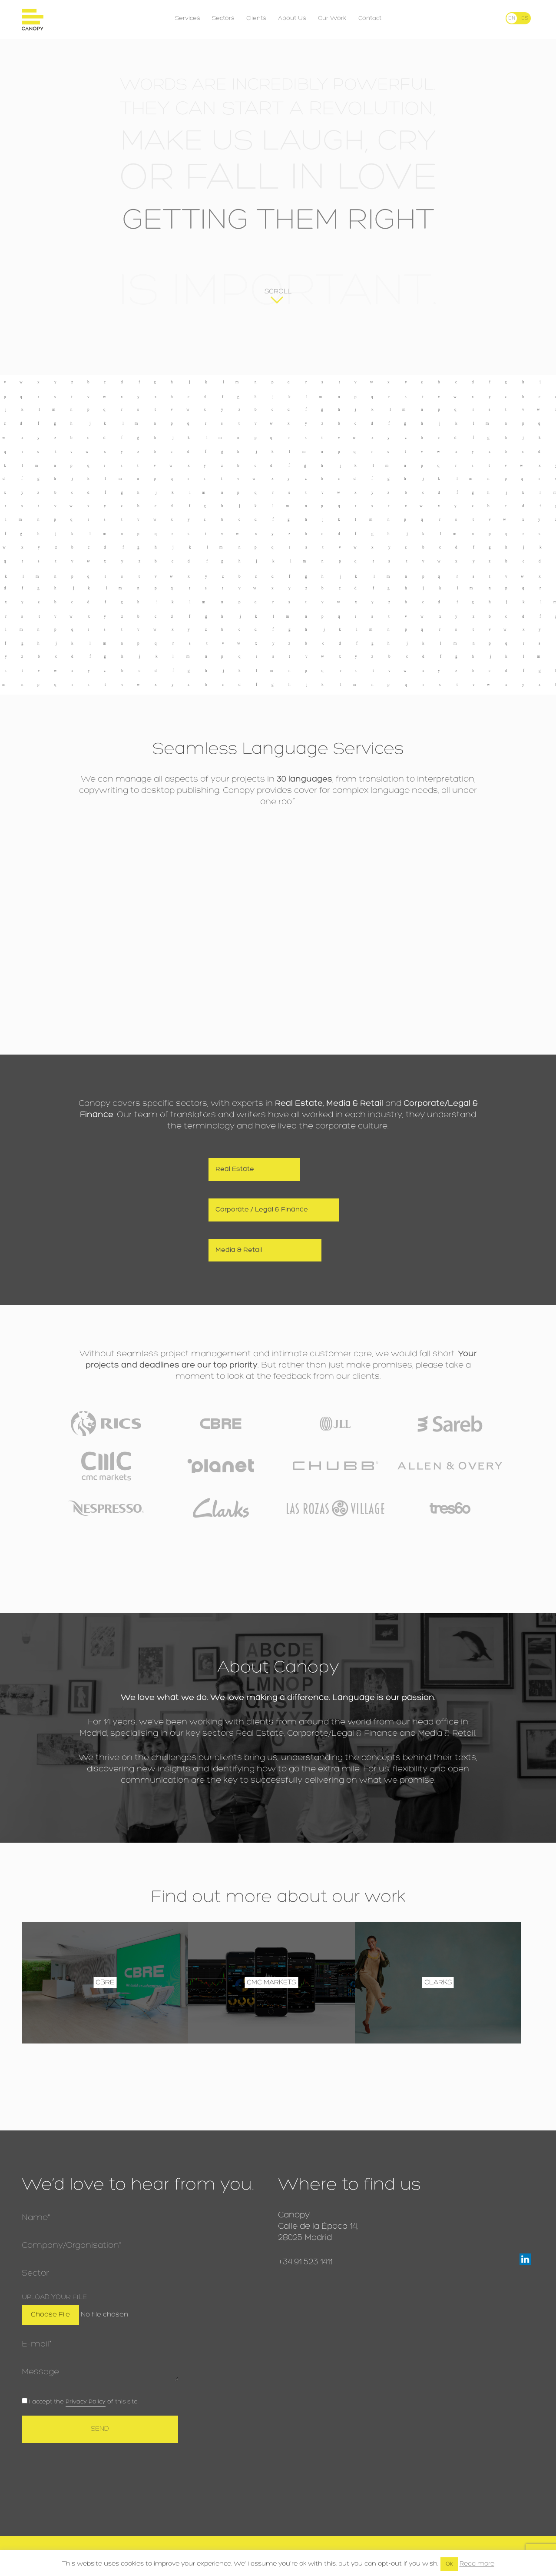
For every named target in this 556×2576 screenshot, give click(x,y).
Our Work (332, 18)
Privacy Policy (86, 2402)
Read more (477, 2564)
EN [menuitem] (511, 18)
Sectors (223, 18)
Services (187, 18)
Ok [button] (449, 2564)
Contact (369, 18)
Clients (256, 18)
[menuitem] (511, 18)
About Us (292, 18)
